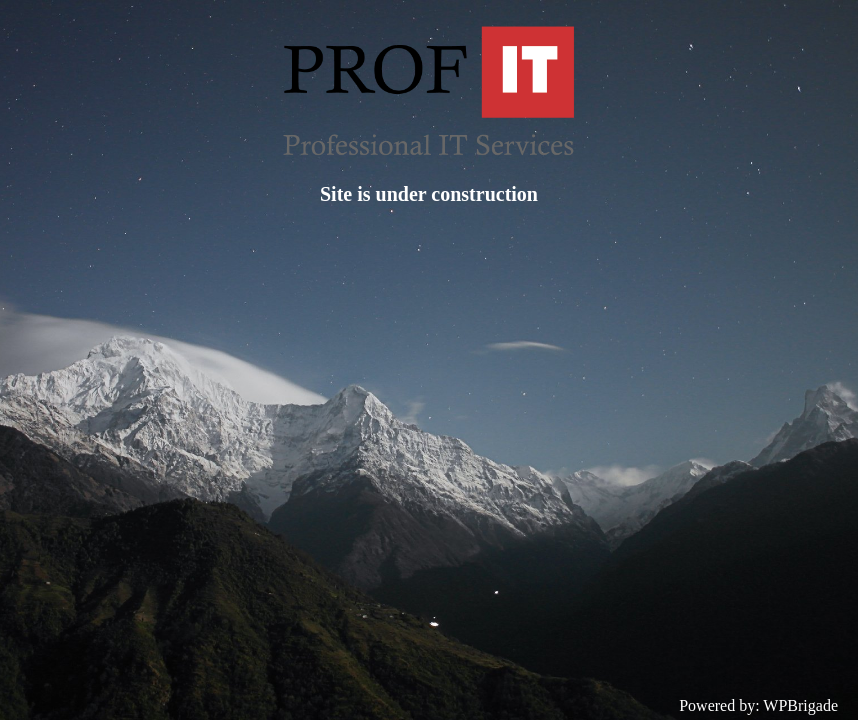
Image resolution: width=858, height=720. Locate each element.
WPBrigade (800, 705)
